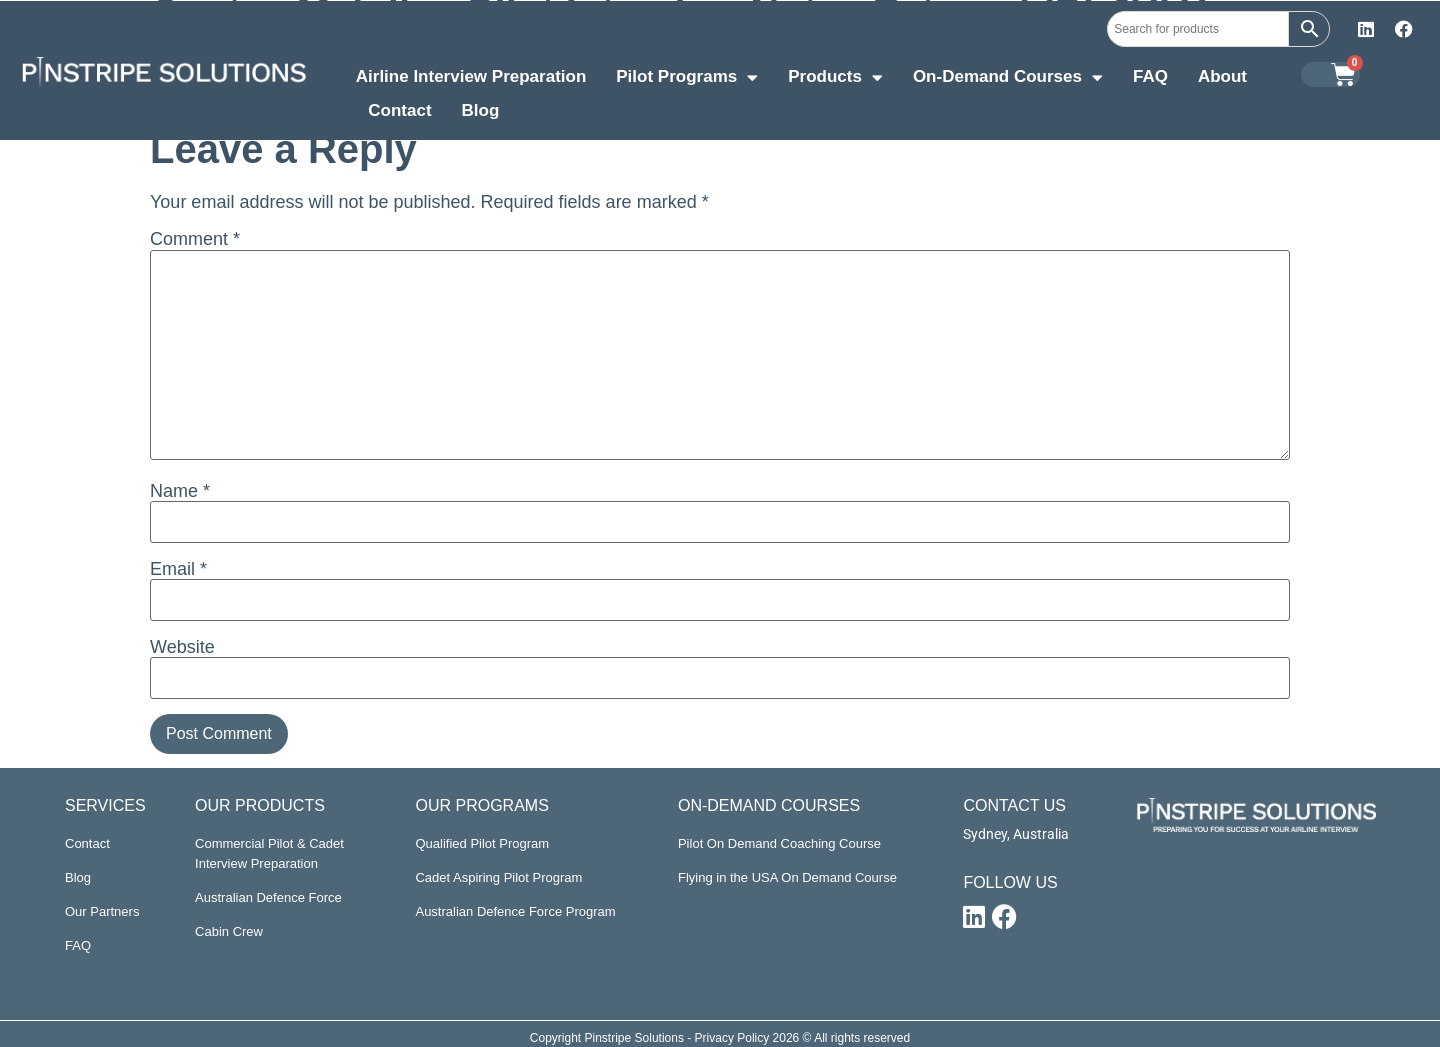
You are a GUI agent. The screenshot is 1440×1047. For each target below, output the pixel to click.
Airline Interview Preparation (471, 76)
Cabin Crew (229, 931)
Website (182, 647)
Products (835, 79)
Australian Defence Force (268, 897)
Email (178, 569)
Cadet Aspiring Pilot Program (498, 877)
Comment (195, 239)
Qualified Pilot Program (482, 843)
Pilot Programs (687, 79)
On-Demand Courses (1008, 79)
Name (180, 491)
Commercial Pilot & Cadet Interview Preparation (269, 853)
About (1222, 76)
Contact (399, 110)
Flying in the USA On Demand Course (787, 877)
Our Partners (102, 911)
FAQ (1150, 76)
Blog (481, 110)
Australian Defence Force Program (515, 911)
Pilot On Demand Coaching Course (779, 843)
